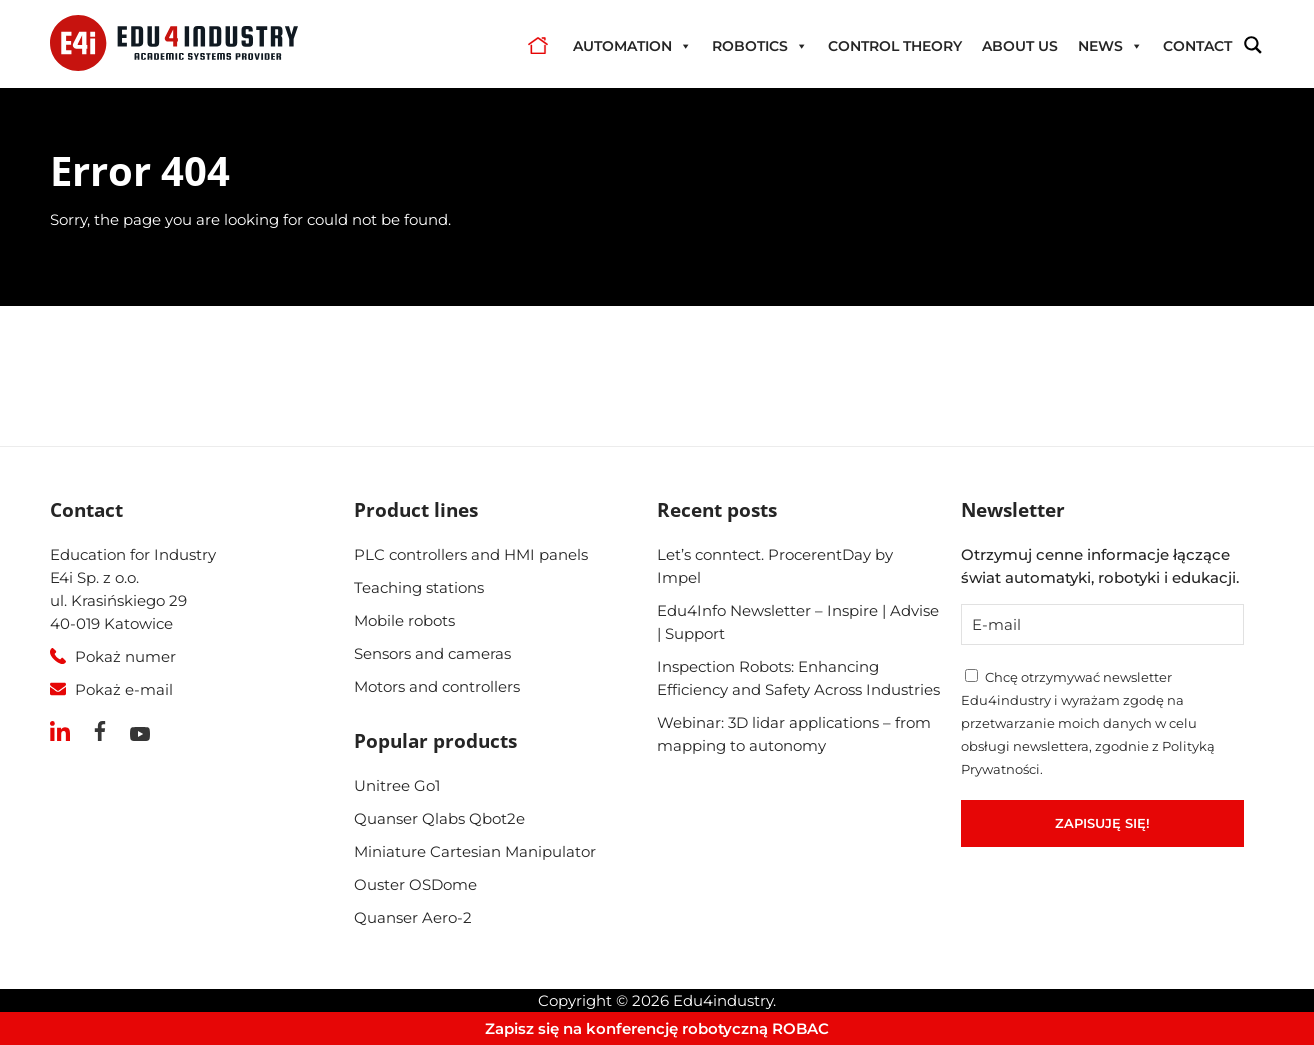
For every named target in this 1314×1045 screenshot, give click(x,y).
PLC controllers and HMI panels (471, 554)
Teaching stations (419, 587)
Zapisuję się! (1102, 823)
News (1110, 46)
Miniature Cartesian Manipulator (475, 851)
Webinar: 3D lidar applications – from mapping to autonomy (794, 734)
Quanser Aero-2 (413, 917)
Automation (632, 46)
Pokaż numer (125, 656)
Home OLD (538, 46)
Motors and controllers (437, 686)
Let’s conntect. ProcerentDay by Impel (775, 566)
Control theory (895, 46)
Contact (1197, 46)
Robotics (760, 46)
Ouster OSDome (415, 884)
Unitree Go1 (397, 785)
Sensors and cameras (432, 653)
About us (1020, 46)
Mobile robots (404, 620)
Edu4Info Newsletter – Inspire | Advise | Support (798, 622)
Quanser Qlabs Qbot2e (439, 818)
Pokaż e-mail (124, 689)
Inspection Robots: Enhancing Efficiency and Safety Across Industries (798, 678)
